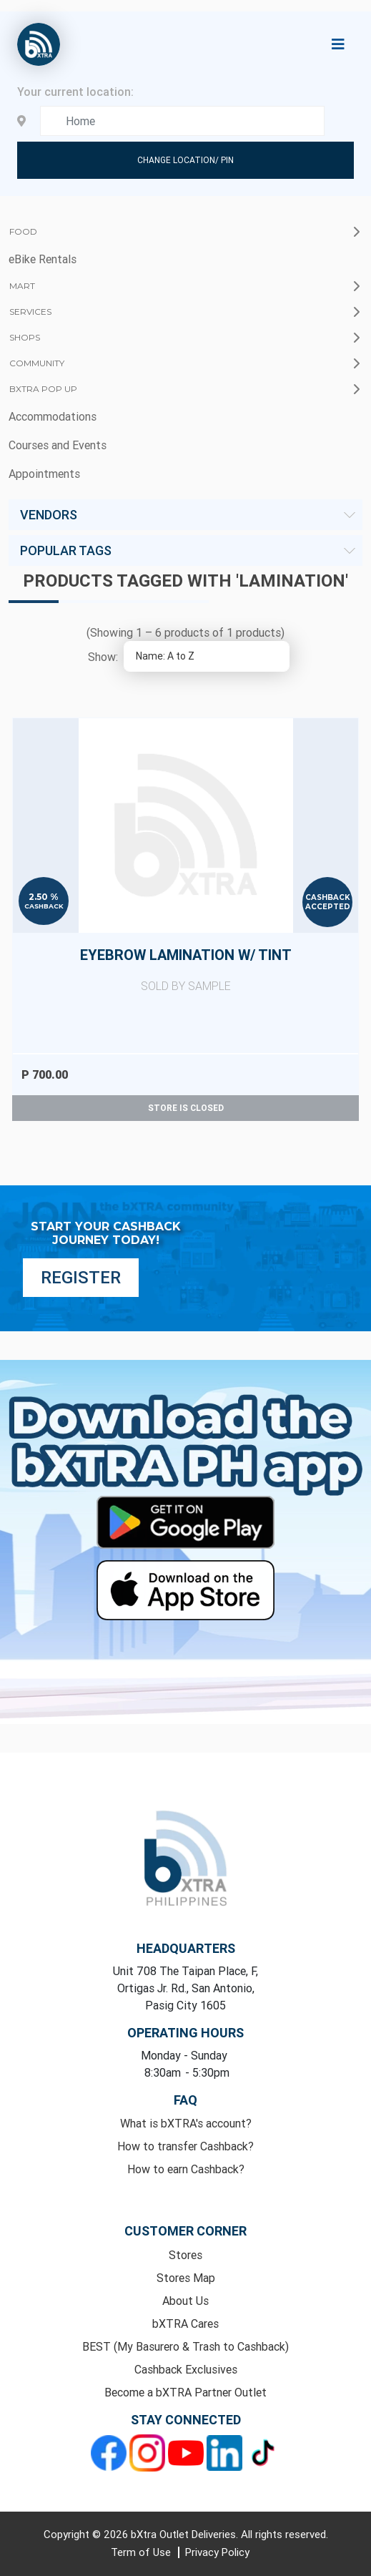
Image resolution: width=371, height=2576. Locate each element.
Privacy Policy (217, 2552)
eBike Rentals (42, 259)
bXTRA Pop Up (43, 388)
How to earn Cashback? (185, 2169)
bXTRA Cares (185, 2323)
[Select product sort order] (207, 656)
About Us (185, 2300)
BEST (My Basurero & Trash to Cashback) (185, 2346)
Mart (22, 285)
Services (30, 311)
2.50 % (44, 897)
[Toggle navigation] (338, 44)
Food (23, 231)
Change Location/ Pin (185, 160)
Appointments (44, 473)
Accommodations (53, 416)
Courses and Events (58, 445)
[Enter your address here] (182, 121)
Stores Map (186, 2278)
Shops (24, 337)
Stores (185, 2255)
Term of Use (142, 2552)
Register (81, 1277)
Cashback (44, 906)
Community (36, 363)
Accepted (327, 906)
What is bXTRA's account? (186, 2123)
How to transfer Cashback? (185, 2146)
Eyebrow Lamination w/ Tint (185, 970)
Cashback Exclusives (185, 2369)
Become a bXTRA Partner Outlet (185, 2392)
